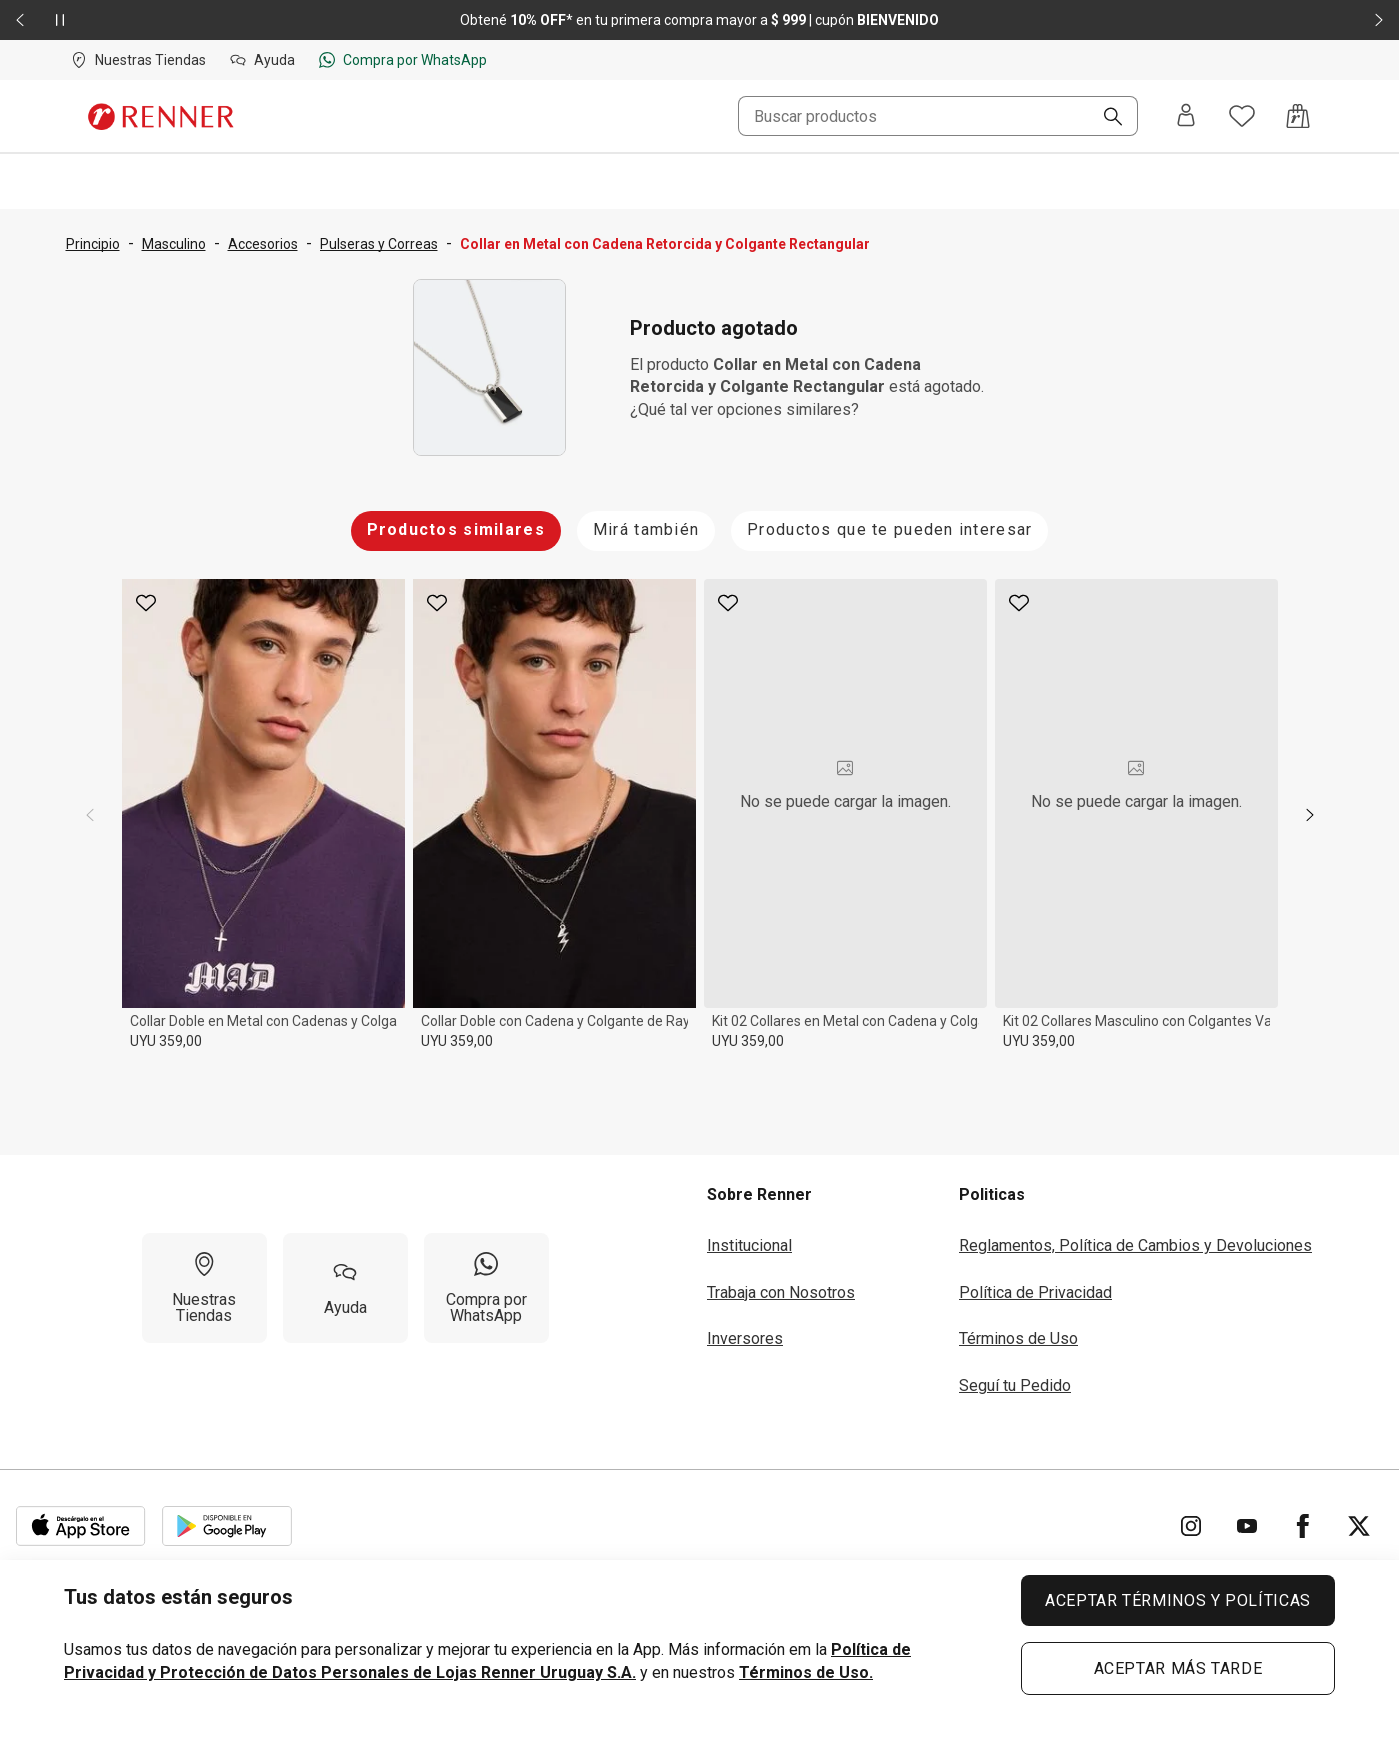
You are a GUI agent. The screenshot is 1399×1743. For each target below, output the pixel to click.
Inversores (745, 1338)
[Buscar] (1105, 118)
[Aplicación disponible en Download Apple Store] (81, 1526)
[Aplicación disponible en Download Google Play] (227, 1526)
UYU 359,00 (166, 1041)
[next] (1310, 815)
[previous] (90, 815)
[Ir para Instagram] (1191, 1526)
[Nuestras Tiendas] (204, 1288)
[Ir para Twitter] (1359, 1526)
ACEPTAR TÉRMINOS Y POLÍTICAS (1178, 1600)
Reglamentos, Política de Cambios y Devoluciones (1135, 1245)
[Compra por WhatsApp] (486, 1288)
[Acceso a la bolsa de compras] (1298, 116)
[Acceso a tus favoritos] (1242, 116)
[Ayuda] (345, 1288)
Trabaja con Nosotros (781, 1292)
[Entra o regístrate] (1186, 116)
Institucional (749, 1245)
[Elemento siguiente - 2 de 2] (1379, 20)
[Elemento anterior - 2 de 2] (20, 20)
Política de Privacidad (1035, 1292)
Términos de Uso (1018, 1338)
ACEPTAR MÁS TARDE (1178, 1668)
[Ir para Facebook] (1303, 1526)
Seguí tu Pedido (1015, 1385)
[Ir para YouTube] (1247, 1526)
